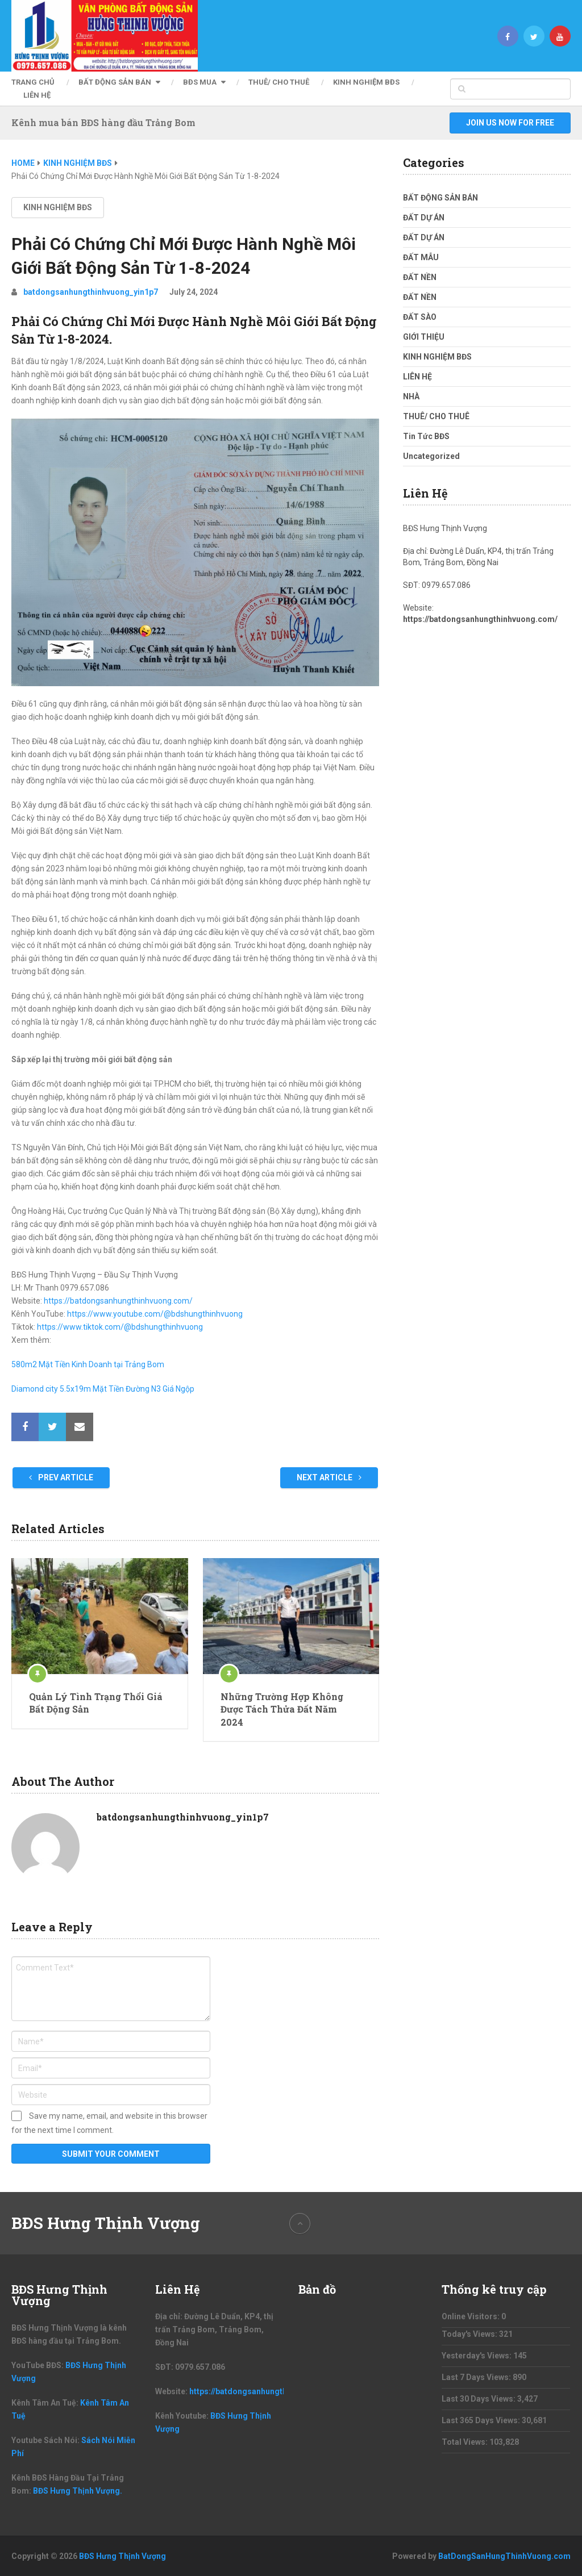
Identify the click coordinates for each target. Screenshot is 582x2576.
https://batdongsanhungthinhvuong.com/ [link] (118, 1300)
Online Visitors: (471, 2316)
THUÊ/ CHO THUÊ (278, 82)
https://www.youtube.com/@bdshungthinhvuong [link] (155, 1313)
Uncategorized (431, 456)
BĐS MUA (200, 82)
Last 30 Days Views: (479, 2398)
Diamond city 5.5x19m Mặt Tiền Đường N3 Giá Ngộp (102, 1388)
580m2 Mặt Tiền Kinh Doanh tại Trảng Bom (87, 1364)
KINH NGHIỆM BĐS (366, 82)
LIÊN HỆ (37, 95)
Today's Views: (470, 2334)
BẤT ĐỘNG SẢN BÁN (114, 82)
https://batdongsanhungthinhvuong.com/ (480, 619)
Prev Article (61, 1477)
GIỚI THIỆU (423, 336)
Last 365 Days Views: (482, 2420)
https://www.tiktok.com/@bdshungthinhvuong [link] (120, 1326)
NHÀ (411, 396)
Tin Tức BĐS (426, 436)
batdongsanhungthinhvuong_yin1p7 (90, 292)
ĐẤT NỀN (419, 277)
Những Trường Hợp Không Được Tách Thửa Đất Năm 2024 (282, 1709)
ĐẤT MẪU (421, 257)
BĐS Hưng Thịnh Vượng (105, 2223)
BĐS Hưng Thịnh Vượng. (77, 2490)
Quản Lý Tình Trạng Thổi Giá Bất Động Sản (96, 1702)
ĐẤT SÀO (419, 317)
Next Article (329, 1477)
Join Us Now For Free (510, 122)
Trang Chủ (33, 82)
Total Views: (465, 2441)
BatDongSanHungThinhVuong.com (504, 2556)
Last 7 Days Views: (477, 2377)
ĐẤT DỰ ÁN (423, 217)
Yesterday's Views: (477, 2355)
